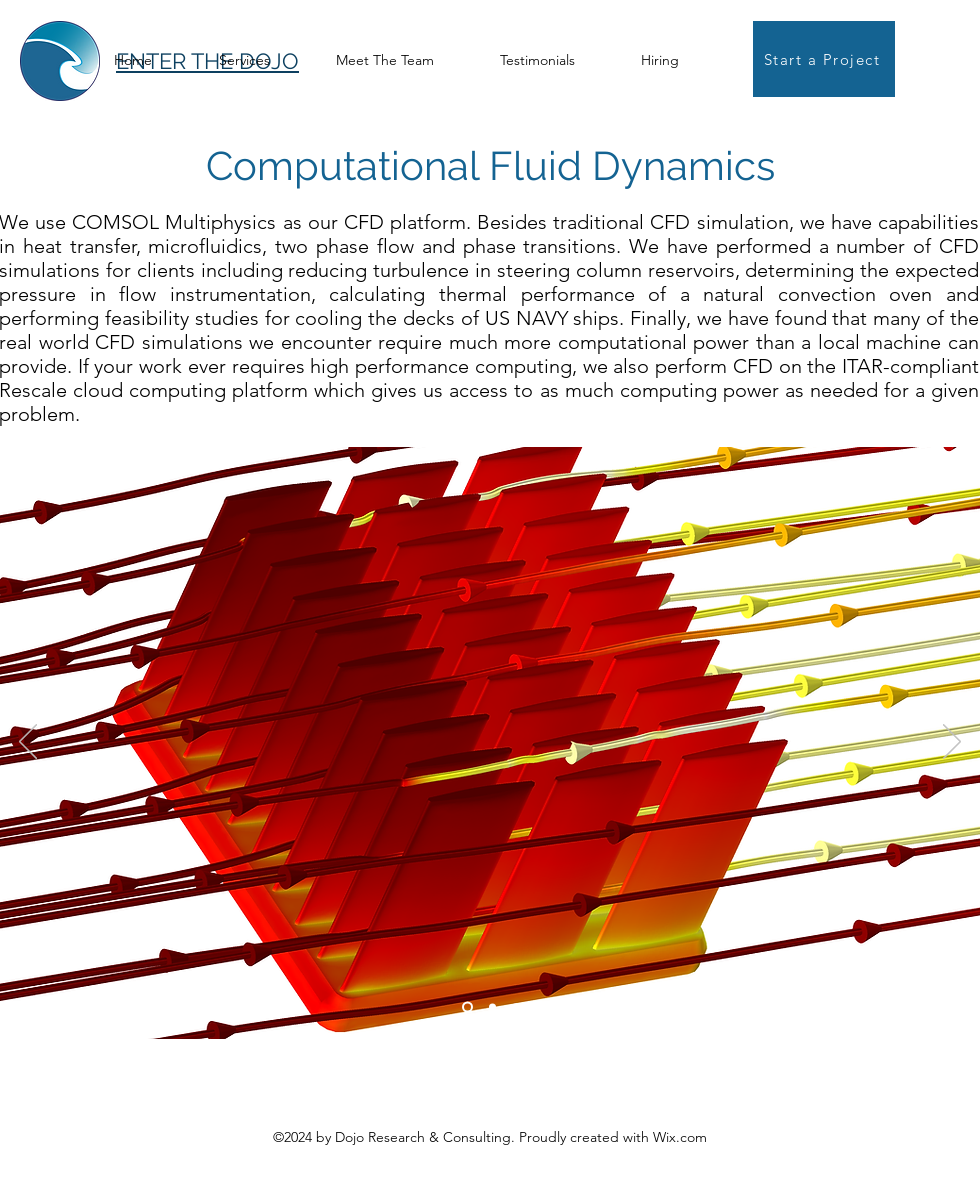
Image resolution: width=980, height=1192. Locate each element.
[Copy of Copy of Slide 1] (515, 1007)
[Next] (952, 743)
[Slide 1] (467, 1007)
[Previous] (28, 743)
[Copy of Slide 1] (492, 1007)
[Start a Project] (824, 59)
